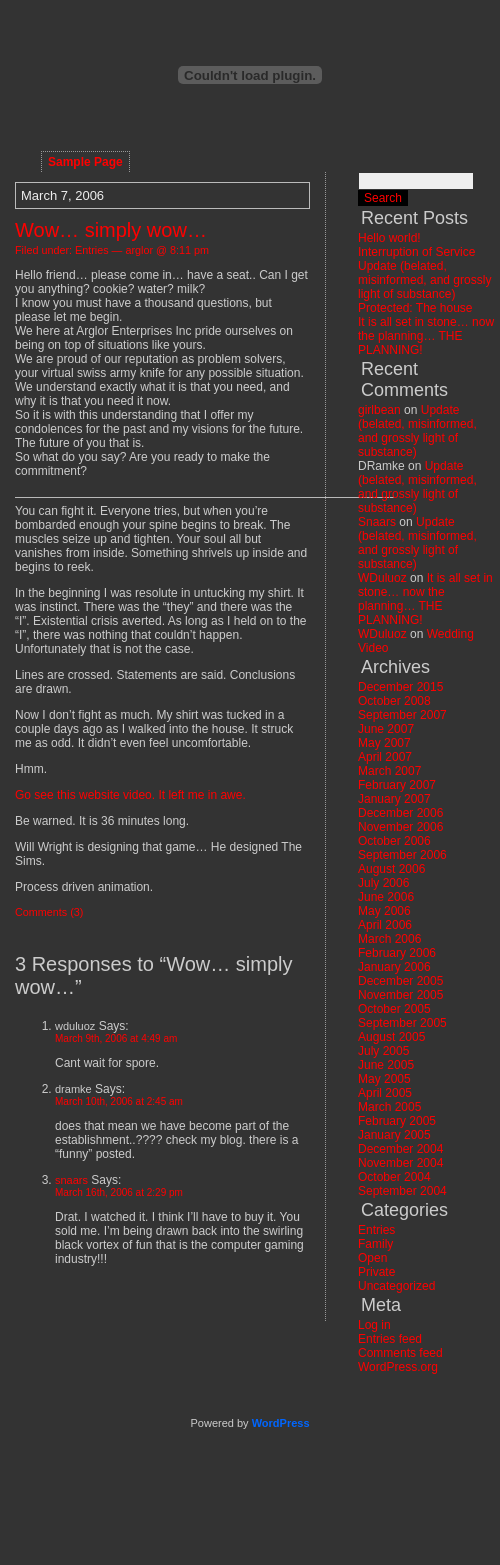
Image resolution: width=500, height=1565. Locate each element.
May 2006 (384, 911)
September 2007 (402, 715)
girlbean (379, 410)
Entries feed (390, 1339)
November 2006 (400, 827)
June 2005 (386, 1065)
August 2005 (391, 1037)
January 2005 (394, 1135)
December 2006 (400, 813)
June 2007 (386, 729)
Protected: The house (415, 308)
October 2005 (394, 1009)
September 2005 (402, 1023)
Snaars (377, 522)
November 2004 (400, 1163)
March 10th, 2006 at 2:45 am (119, 1101)
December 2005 (400, 981)
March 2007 (389, 771)
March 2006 (389, 939)
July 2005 (383, 1051)
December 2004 (400, 1149)
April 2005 (385, 1093)
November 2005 (400, 995)
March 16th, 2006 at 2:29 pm (119, 1192)
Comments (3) (49, 912)
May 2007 (384, 743)
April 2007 (385, 757)
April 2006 (385, 925)
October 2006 (394, 841)
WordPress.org (398, 1367)
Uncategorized (396, 1286)
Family (375, 1244)
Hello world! (389, 238)
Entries (92, 250)
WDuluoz (382, 578)
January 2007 (394, 799)
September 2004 (402, 1191)
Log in (374, 1325)
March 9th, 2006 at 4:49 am (116, 1038)
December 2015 (400, 687)
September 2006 (402, 855)
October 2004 (394, 1177)
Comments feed (400, 1353)
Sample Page (85, 162)
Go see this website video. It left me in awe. (130, 795)
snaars (71, 1180)
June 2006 (386, 897)
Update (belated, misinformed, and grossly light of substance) (424, 280)
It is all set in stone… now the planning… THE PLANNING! (426, 336)
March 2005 (389, 1107)
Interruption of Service (416, 252)
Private (376, 1272)
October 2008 (394, 701)
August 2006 (391, 869)
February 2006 (397, 953)
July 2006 (383, 883)
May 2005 (384, 1079)
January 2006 (394, 967)
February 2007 (397, 785)
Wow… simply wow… (111, 230)
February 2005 (397, 1121)
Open (372, 1258)
